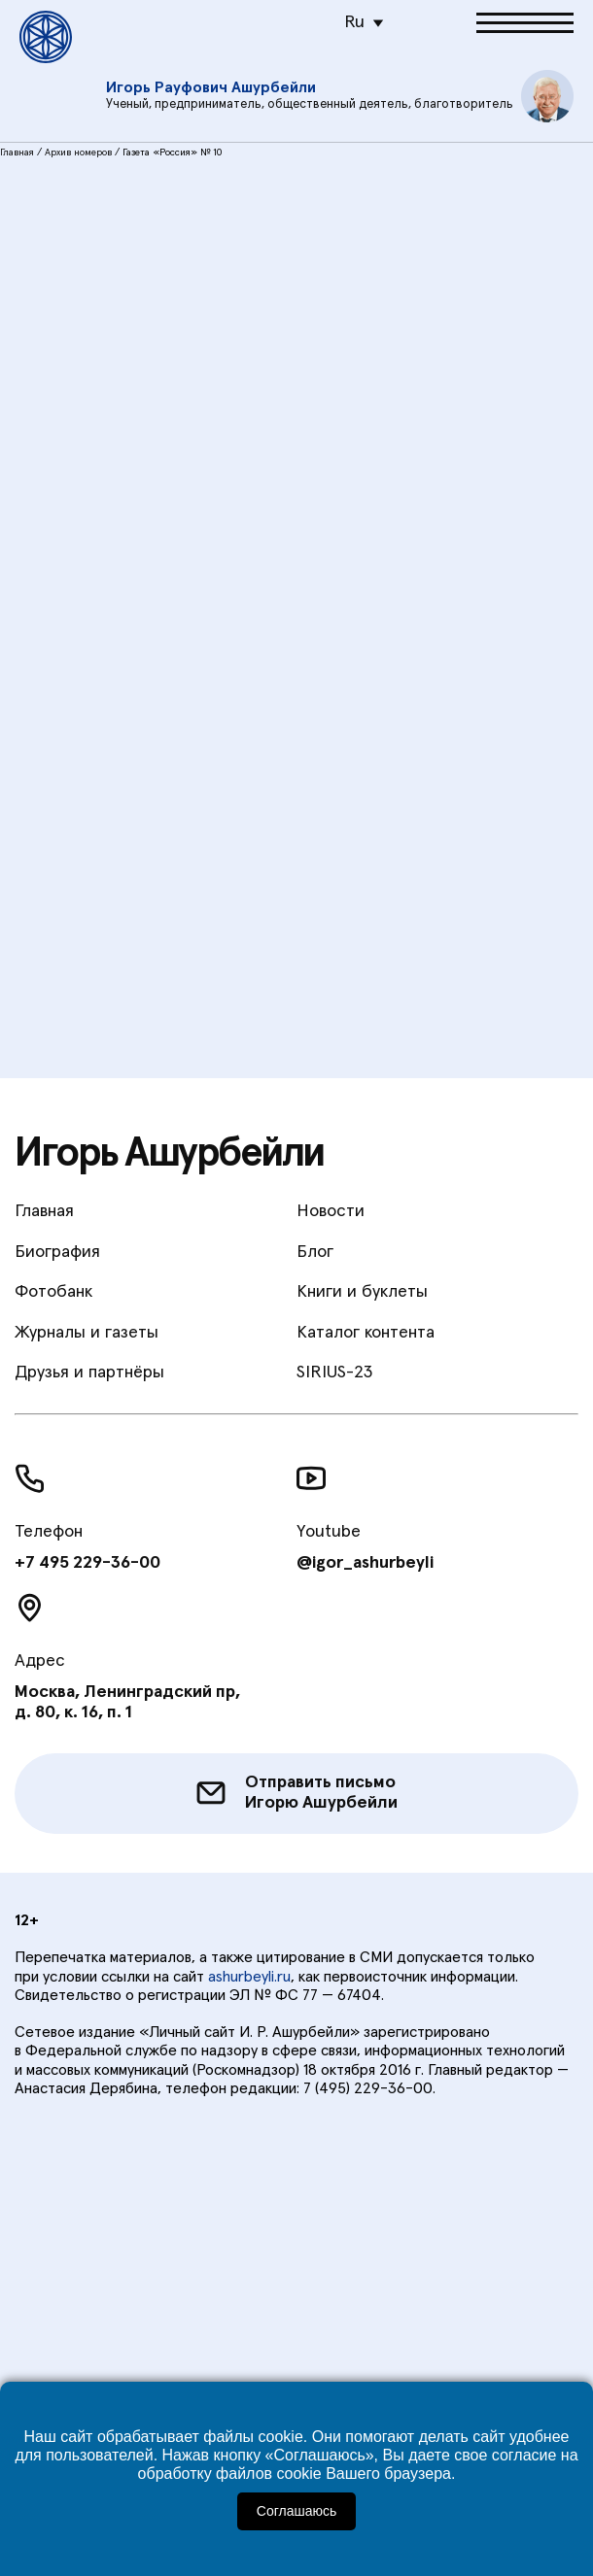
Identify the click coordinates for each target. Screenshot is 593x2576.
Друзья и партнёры (89, 1372)
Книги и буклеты (362, 1292)
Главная (17, 152)
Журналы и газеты (86, 1332)
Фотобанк (53, 1292)
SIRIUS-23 (334, 1372)
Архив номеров (78, 152)
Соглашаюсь (296, 2511)
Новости (330, 1211)
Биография (57, 1252)
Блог (314, 1252)
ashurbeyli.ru (249, 1976)
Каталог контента (365, 1332)
